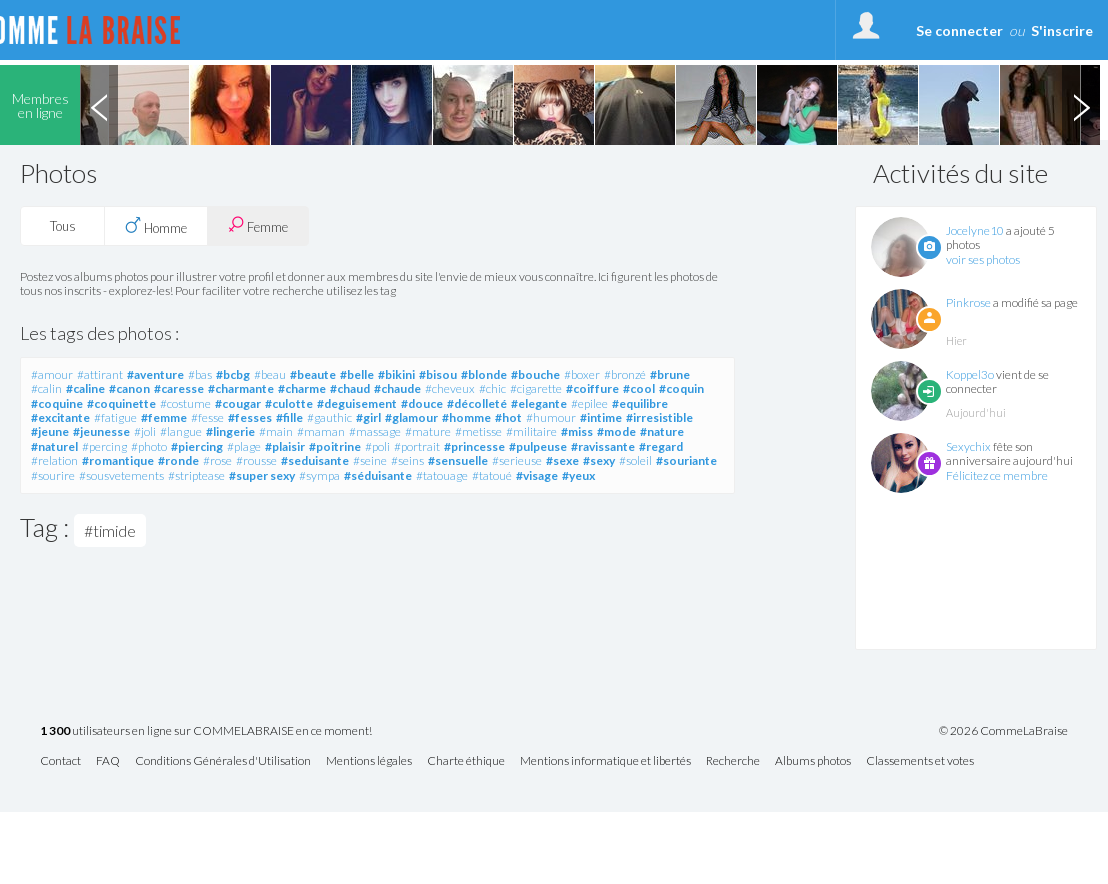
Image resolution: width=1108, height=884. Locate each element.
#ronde (178, 460)
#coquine (57, 403)
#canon (129, 388)
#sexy (599, 460)
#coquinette (121, 403)
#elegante (539, 403)
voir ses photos (983, 259)
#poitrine (335, 446)
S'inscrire (1062, 30)
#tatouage (442, 475)
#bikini (396, 374)
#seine (370, 460)
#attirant (100, 374)
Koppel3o (970, 374)
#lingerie (230, 431)
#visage (537, 475)
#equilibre (640, 403)
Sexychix (968, 446)
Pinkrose (968, 302)
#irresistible (659, 417)
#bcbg (233, 374)
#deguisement (357, 403)
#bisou (438, 374)
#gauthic (329, 417)
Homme (156, 226)
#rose (217, 460)
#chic (492, 388)
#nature (662, 431)
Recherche (733, 761)
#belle (357, 374)
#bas (200, 374)
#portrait (417, 446)
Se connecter (959, 30)
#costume (185, 403)
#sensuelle (458, 460)
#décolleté (477, 403)
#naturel (54, 446)
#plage (244, 446)
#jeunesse (101, 431)
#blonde (484, 374)
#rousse (256, 460)
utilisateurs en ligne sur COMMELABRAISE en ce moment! (206, 731)
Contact (60, 761)
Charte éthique (466, 761)
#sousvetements (121, 475)
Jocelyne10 (975, 230)
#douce (422, 403)
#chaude (397, 388)
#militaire (531, 431)
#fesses (250, 417)
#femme (164, 417)
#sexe (562, 460)
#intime (601, 417)
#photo (149, 446)
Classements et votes (920, 761)
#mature (428, 431)
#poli (377, 446)
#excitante (60, 417)
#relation (54, 460)
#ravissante (603, 446)
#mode (616, 431)
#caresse (179, 388)
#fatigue (115, 417)
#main (276, 431)
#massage (375, 431)
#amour (52, 374)
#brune (670, 374)
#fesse (207, 417)
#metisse (478, 431)
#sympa (319, 475)
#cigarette (536, 388)
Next (1081, 105)
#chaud (350, 388)
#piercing (197, 446)
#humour (551, 417)
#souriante (686, 460)
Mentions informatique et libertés (605, 761)
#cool (639, 388)
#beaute (313, 374)
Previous (99, 105)
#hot (508, 417)
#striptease (196, 475)
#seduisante (315, 460)
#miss (577, 431)
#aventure (155, 374)
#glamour (411, 417)
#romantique (118, 460)
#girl (368, 417)
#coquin (681, 388)
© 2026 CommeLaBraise (1003, 731)
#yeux (578, 475)
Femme (258, 225)
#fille (289, 417)
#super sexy (262, 475)
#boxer (582, 374)
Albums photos (813, 761)
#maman (321, 431)
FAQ (108, 761)
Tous (63, 226)
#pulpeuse (538, 446)
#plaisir (285, 446)
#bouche (535, 374)
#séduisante (378, 475)
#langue (181, 431)
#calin (46, 388)
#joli (145, 431)
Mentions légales (369, 761)
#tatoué (492, 475)
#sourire (53, 475)
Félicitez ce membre (997, 475)
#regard (661, 446)
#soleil (635, 460)
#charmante (241, 388)
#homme (466, 417)
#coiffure (592, 388)
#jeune (50, 431)
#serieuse (517, 460)
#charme (302, 388)
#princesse (474, 446)
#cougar (238, 403)
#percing (104, 446)
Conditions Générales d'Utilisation (223, 761)
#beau (270, 374)
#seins (407, 460)
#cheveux (450, 388)
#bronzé (625, 374)
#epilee (589, 403)
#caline (85, 388)
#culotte (289, 403)
